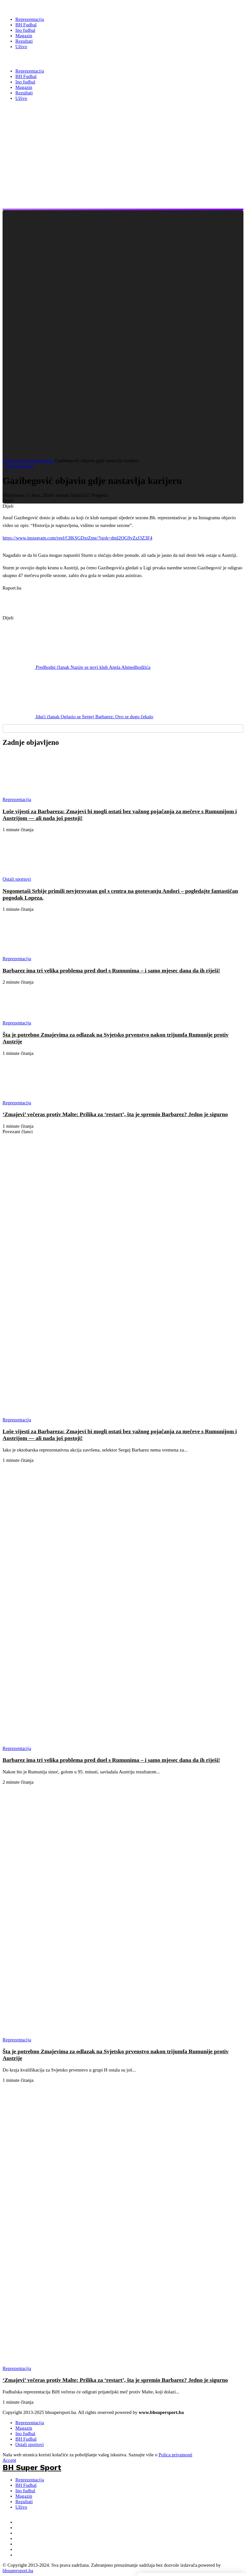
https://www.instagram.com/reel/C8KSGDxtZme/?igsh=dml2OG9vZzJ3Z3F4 (77, 537)
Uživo (21, 2507)
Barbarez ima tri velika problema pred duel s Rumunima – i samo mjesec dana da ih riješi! (111, 970)
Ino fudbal (25, 2433)
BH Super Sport (32, 58)
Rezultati (24, 2501)
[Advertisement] (119, 164)
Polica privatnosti (175, 2454)
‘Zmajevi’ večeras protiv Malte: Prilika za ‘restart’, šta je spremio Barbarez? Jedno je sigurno (115, 1114)
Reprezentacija (40, 460)
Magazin (23, 2428)
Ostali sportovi (29, 2444)
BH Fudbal (26, 2439)
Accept (9, 2460)
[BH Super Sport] (32, 7)
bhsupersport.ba (18, 2570)
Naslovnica (14, 460)
